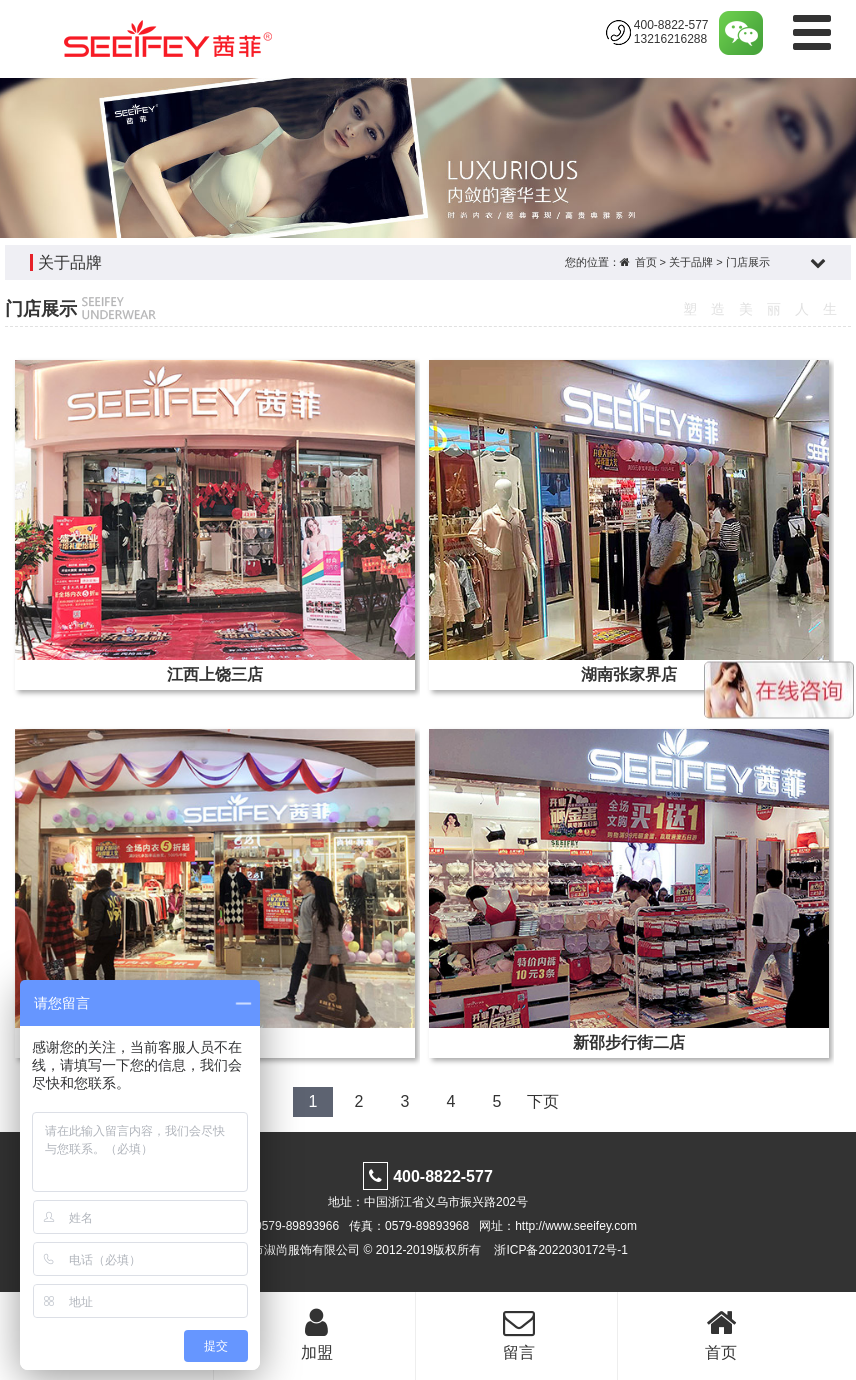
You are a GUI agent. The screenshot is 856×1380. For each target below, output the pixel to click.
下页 (543, 1101)
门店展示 (748, 262)
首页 (646, 262)
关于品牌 (691, 262)
